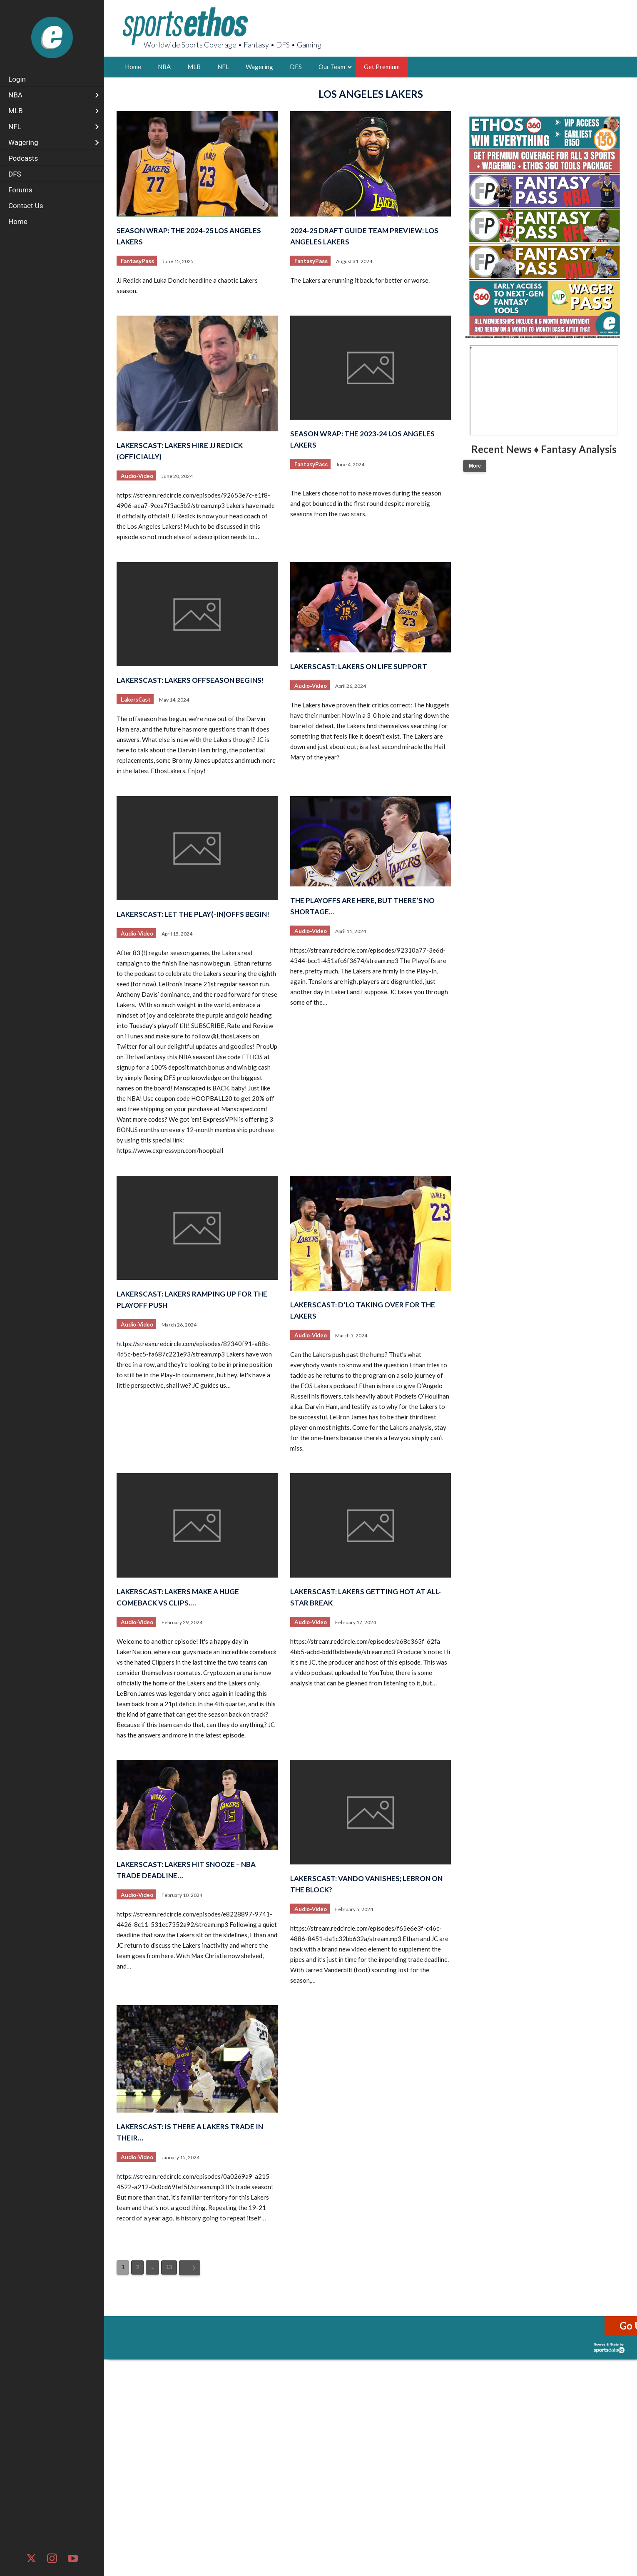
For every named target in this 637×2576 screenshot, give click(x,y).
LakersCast (136, 700)
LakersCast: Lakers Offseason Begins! (190, 680)
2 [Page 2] (137, 2267)
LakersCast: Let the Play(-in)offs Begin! (193, 914)
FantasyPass (137, 261)
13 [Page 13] (169, 2267)
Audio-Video (137, 476)
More (475, 466)
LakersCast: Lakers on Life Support (358, 666)
